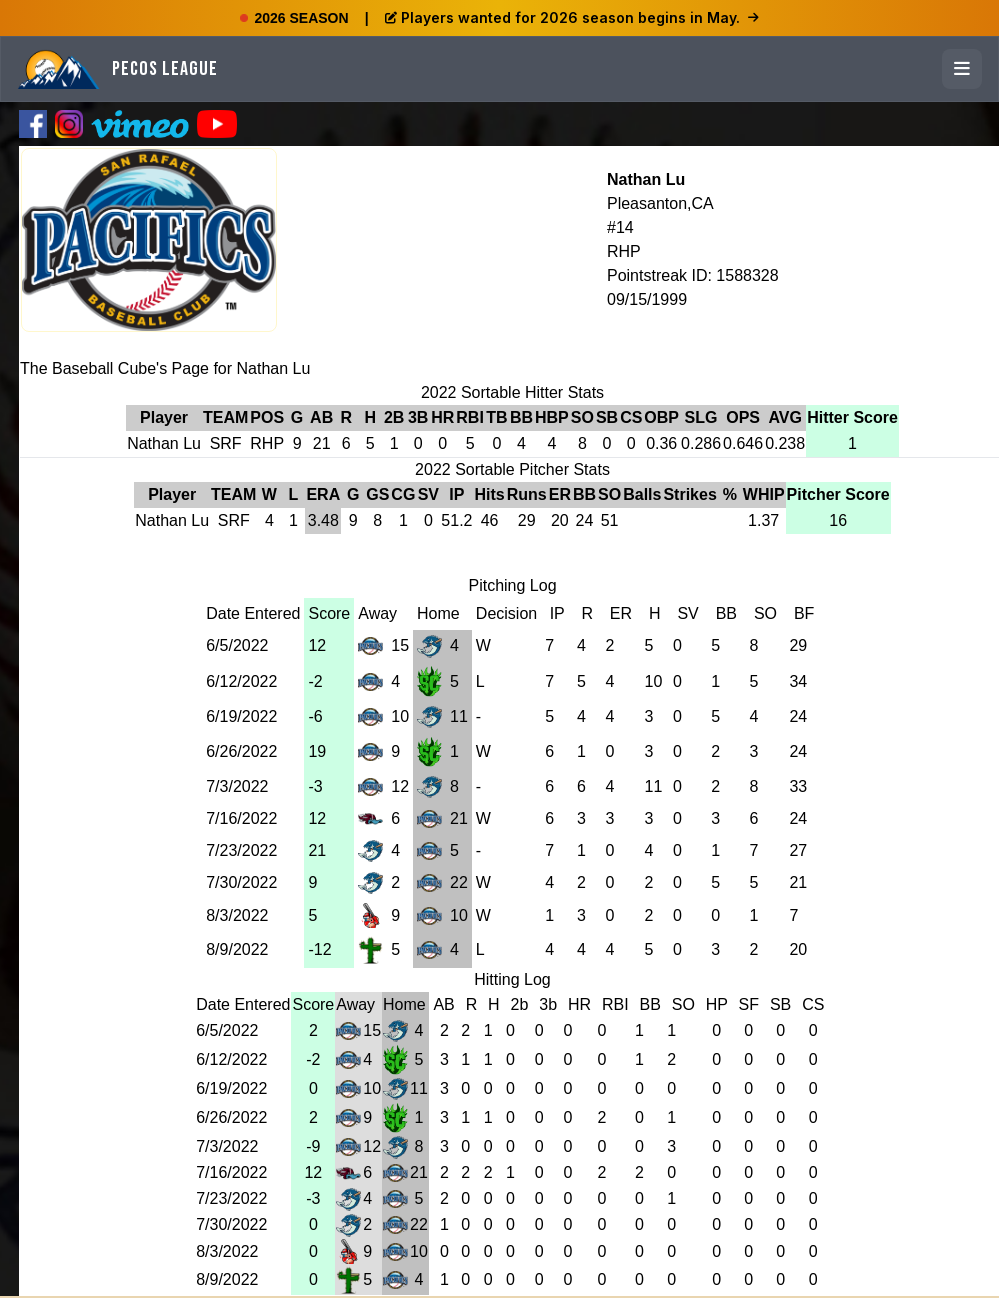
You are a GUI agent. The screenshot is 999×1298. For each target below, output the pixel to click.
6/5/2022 (237, 645)
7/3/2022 (237, 786)
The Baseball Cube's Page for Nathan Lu (165, 368)
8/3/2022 (237, 915)
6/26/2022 (241, 751)
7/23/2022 (241, 850)
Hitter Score (852, 417)
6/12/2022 (241, 681)
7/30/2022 (241, 882)
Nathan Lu (646, 179)
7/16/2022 (241, 818)
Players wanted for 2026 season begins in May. (572, 17)
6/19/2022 (241, 716)
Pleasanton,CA (660, 203)
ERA (323, 494)
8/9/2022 (237, 949)
